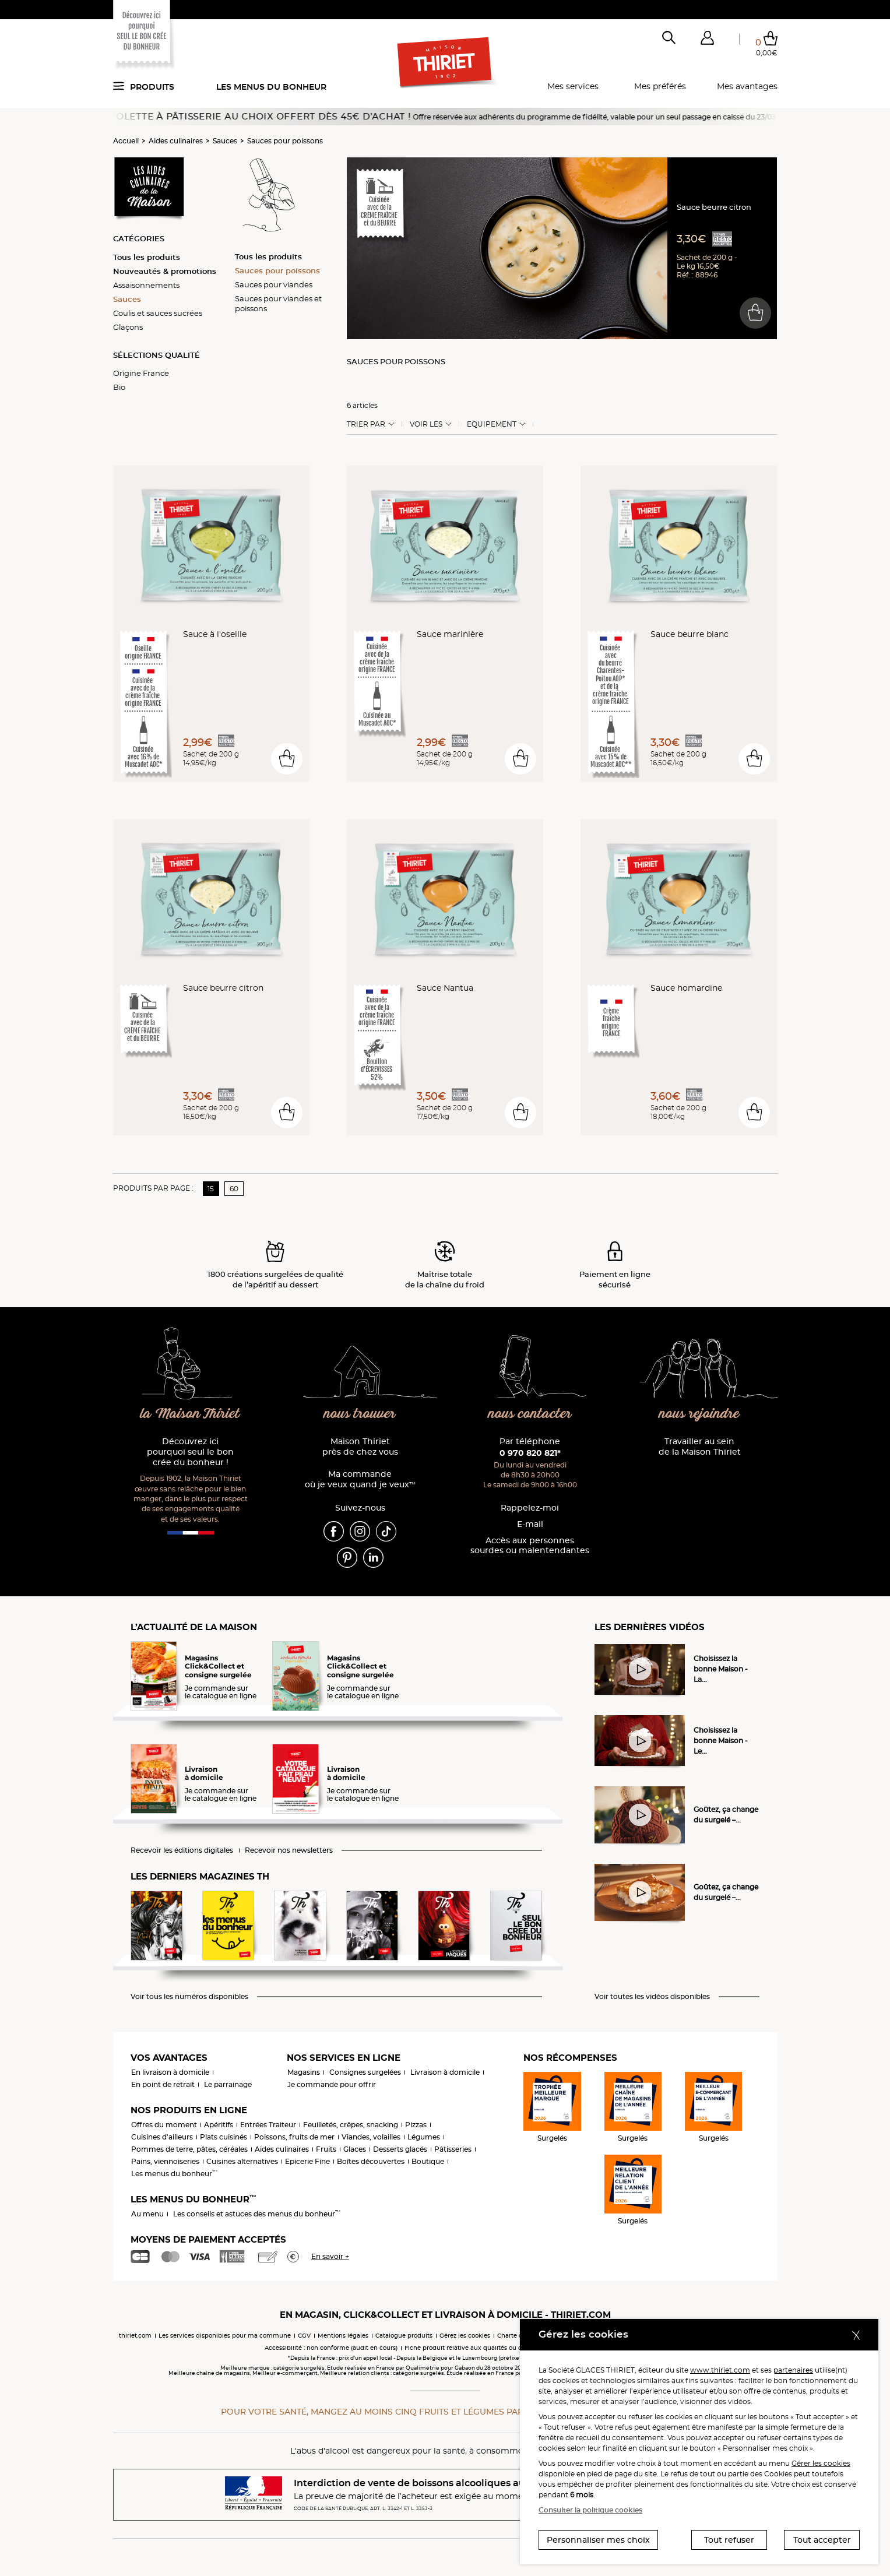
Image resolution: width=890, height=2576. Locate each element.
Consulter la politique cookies (590, 2509)
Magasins (303, 2072)
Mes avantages (747, 86)
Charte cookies (519, 2335)
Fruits (326, 2149)
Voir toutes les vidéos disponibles (652, 1996)
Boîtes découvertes (370, 2161)
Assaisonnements (146, 285)
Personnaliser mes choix (598, 2540)
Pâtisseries (453, 2149)
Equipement (491, 424)
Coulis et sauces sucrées (157, 313)
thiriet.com (135, 2335)
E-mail (530, 1524)
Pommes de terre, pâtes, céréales (189, 2149)
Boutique (427, 2161)
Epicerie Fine (307, 2161)
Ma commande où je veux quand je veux (360, 1479)
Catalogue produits (403, 2335)
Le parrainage (228, 2084)
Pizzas (416, 2124)
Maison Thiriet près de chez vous (360, 1447)
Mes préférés (660, 86)
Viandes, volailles (371, 2136)
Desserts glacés (400, 2149)
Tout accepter (822, 2540)
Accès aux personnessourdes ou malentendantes (529, 1546)
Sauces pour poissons (285, 140)
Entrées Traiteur (268, 2124)
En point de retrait (163, 2084)
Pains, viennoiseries (165, 2161)
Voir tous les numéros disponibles (189, 1996)
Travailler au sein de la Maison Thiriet (700, 1447)
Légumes (423, 2136)
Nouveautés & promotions (164, 271)
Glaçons (128, 327)
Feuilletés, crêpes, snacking (350, 2124)
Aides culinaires (176, 140)
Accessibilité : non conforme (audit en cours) (331, 2348)
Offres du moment (164, 2124)
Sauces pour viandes (273, 284)
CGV (304, 2335)
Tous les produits (146, 257)
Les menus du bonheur (271, 87)
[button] (707, 40)
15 (210, 1188)
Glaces (354, 2149)
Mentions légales (343, 2335)
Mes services (573, 86)
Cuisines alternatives (242, 2161)
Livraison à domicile (445, 2072)
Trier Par (366, 424)
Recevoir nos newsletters (289, 1850)
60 (234, 1188)
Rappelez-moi (530, 1508)
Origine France (141, 373)
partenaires (793, 2370)
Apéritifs (218, 2124)
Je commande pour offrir (331, 2084)
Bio (119, 387)
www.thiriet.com (720, 2370)
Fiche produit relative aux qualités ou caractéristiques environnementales (515, 2348)
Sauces (225, 140)
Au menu (147, 2213)
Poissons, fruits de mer (294, 2136)
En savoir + (330, 2256)
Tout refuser (729, 2540)
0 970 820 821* (530, 1453)
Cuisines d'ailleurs (162, 2136)
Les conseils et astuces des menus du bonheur (256, 2213)
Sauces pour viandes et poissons (278, 303)
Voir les (426, 424)
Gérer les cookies (820, 2463)
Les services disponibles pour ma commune (225, 2335)
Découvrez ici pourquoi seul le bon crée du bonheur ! (190, 1452)
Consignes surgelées (365, 2072)
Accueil (126, 140)
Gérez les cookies (464, 2335)
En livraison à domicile (170, 2072)
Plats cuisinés (223, 2136)
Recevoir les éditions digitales (182, 1850)
